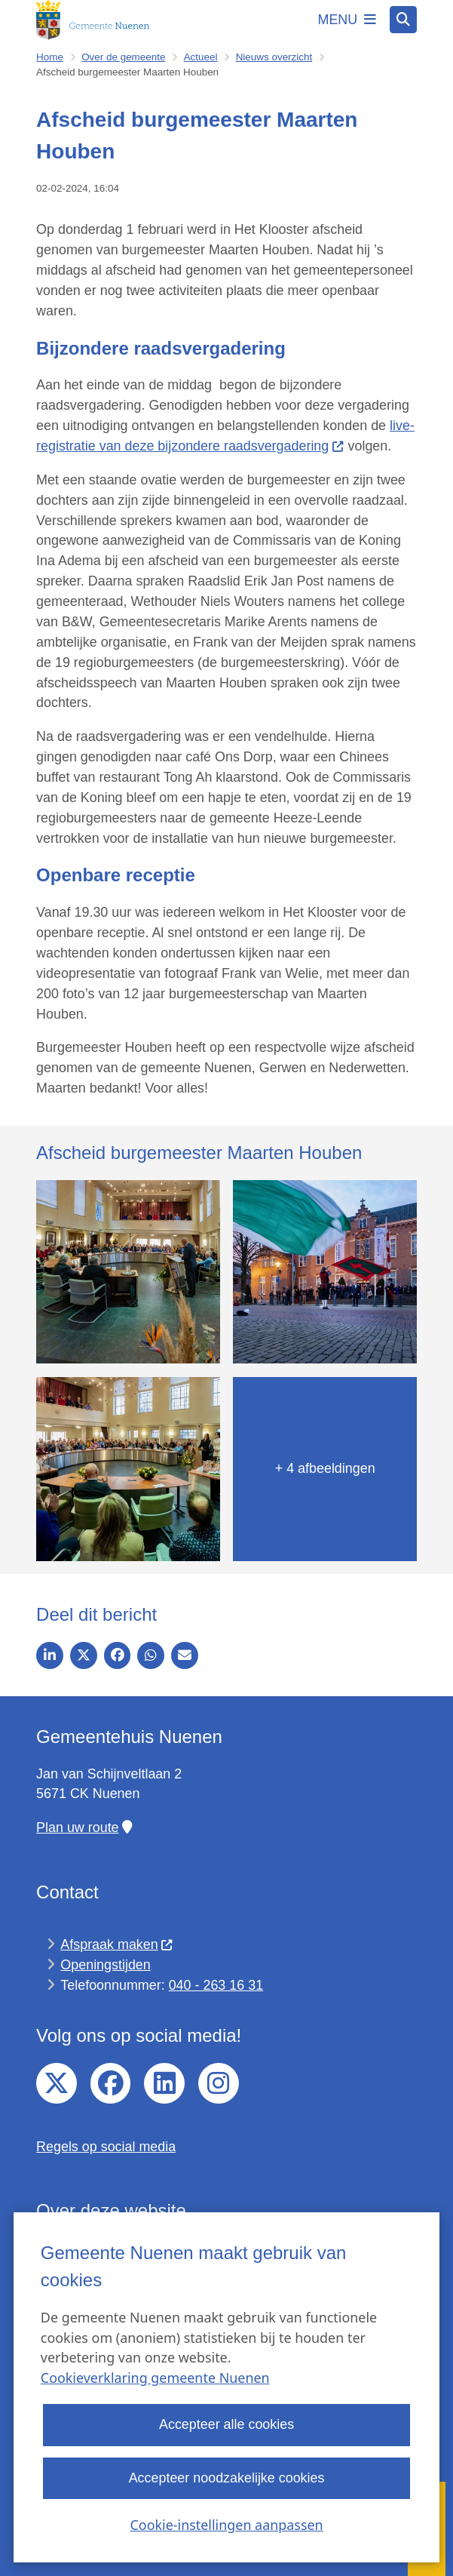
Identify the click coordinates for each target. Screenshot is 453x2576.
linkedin (164, 2083)
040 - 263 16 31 (216, 1985)
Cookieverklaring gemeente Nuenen (155, 2378)
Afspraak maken (116, 1944)
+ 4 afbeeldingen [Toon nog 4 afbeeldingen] (325, 1468)
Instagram (218, 2083)
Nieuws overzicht (274, 57)
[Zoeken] (403, 18)
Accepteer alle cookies (226, 2425)
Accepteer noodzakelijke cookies (227, 2477)
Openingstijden (105, 1964)
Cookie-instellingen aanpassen (226, 2525)
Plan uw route (84, 1827)
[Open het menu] (346, 19)
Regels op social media (106, 2146)
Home (49, 57)
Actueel (201, 57)
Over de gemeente (123, 57)
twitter (56, 2083)
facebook (110, 2083)
